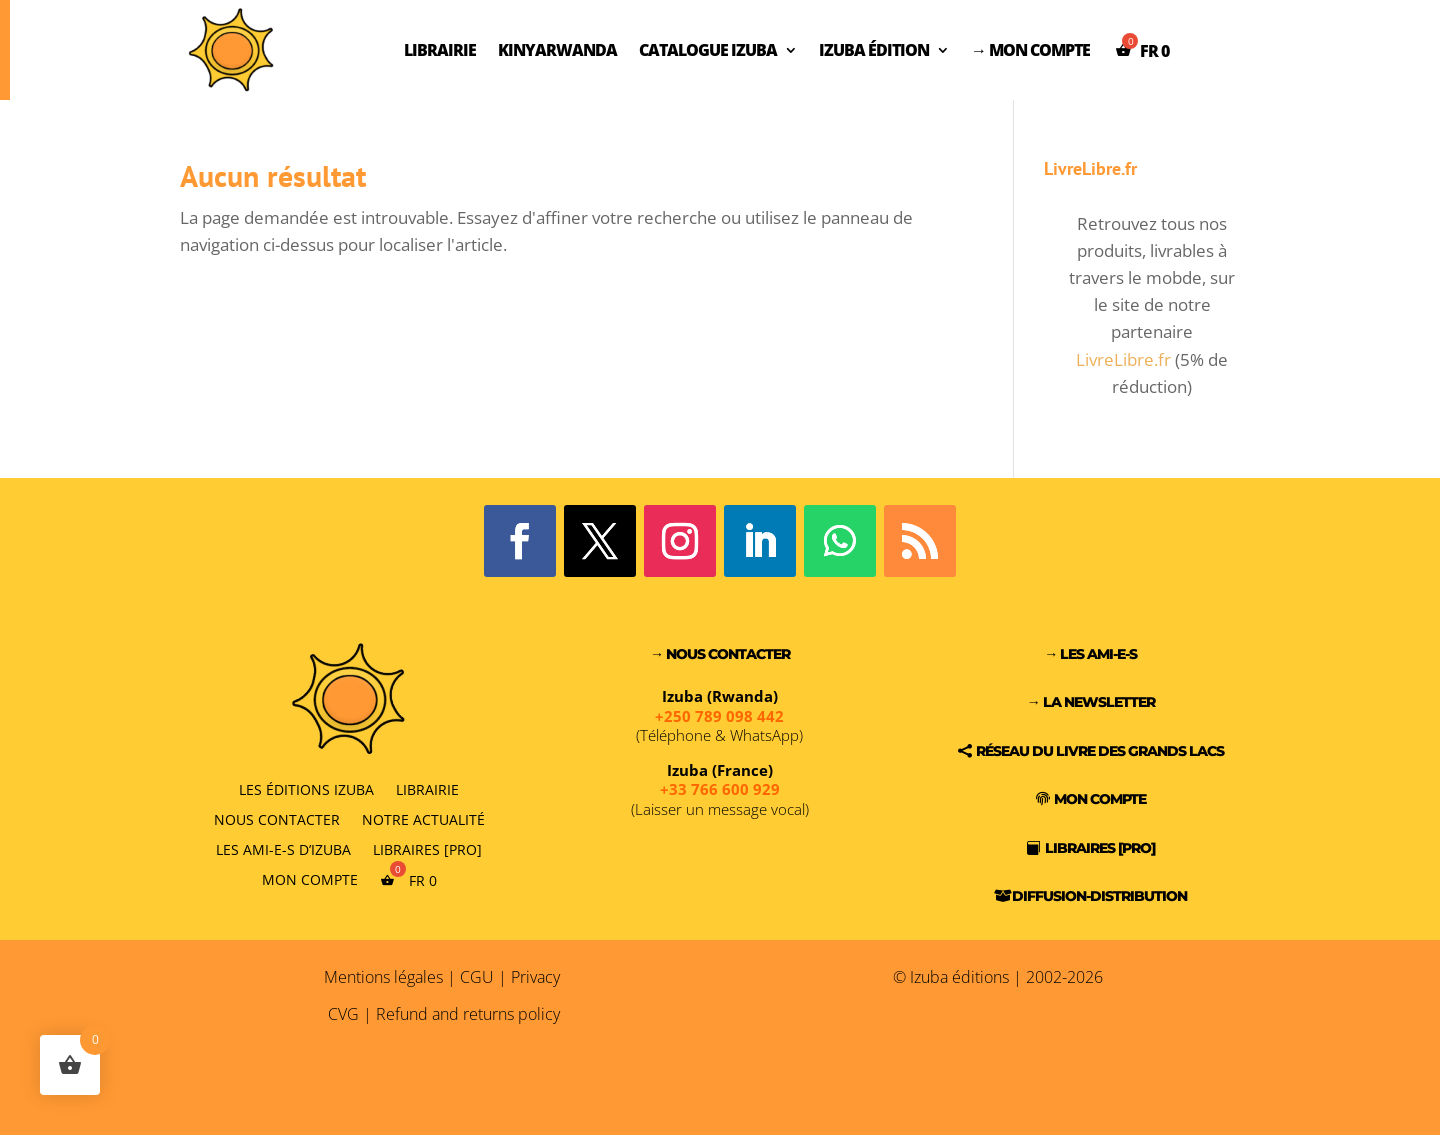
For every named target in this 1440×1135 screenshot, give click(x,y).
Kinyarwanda (557, 50)
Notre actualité (423, 818)
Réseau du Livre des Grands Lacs (1100, 751)
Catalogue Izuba (708, 50)
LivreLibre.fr (1123, 359)
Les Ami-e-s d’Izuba (283, 848)
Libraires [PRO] (427, 848)
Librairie (440, 50)
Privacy (535, 977)
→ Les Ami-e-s (1090, 654)
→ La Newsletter (1091, 702)
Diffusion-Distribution (1099, 896)
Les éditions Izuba (306, 788)
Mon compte (310, 879)
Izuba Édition (874, 50)
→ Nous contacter (720, 654)
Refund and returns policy (468, 1014)
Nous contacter (277, 818)
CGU (477, 977)
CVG (343, 1014)
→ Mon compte (1030, 50)
